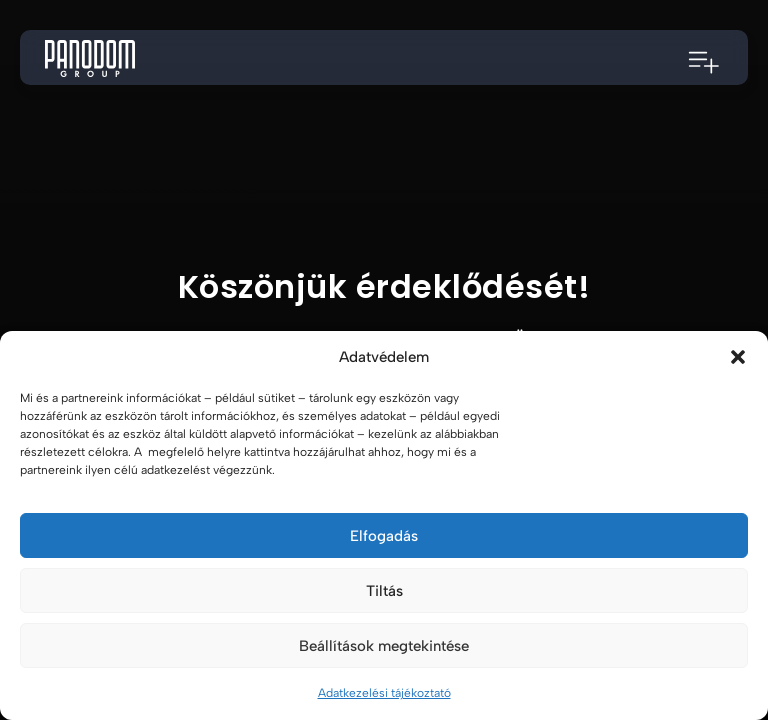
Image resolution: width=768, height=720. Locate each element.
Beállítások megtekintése (384, 646)
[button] (738, 357)
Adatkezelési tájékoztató (384, 693)
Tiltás (384, 591)
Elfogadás (384, 536)
